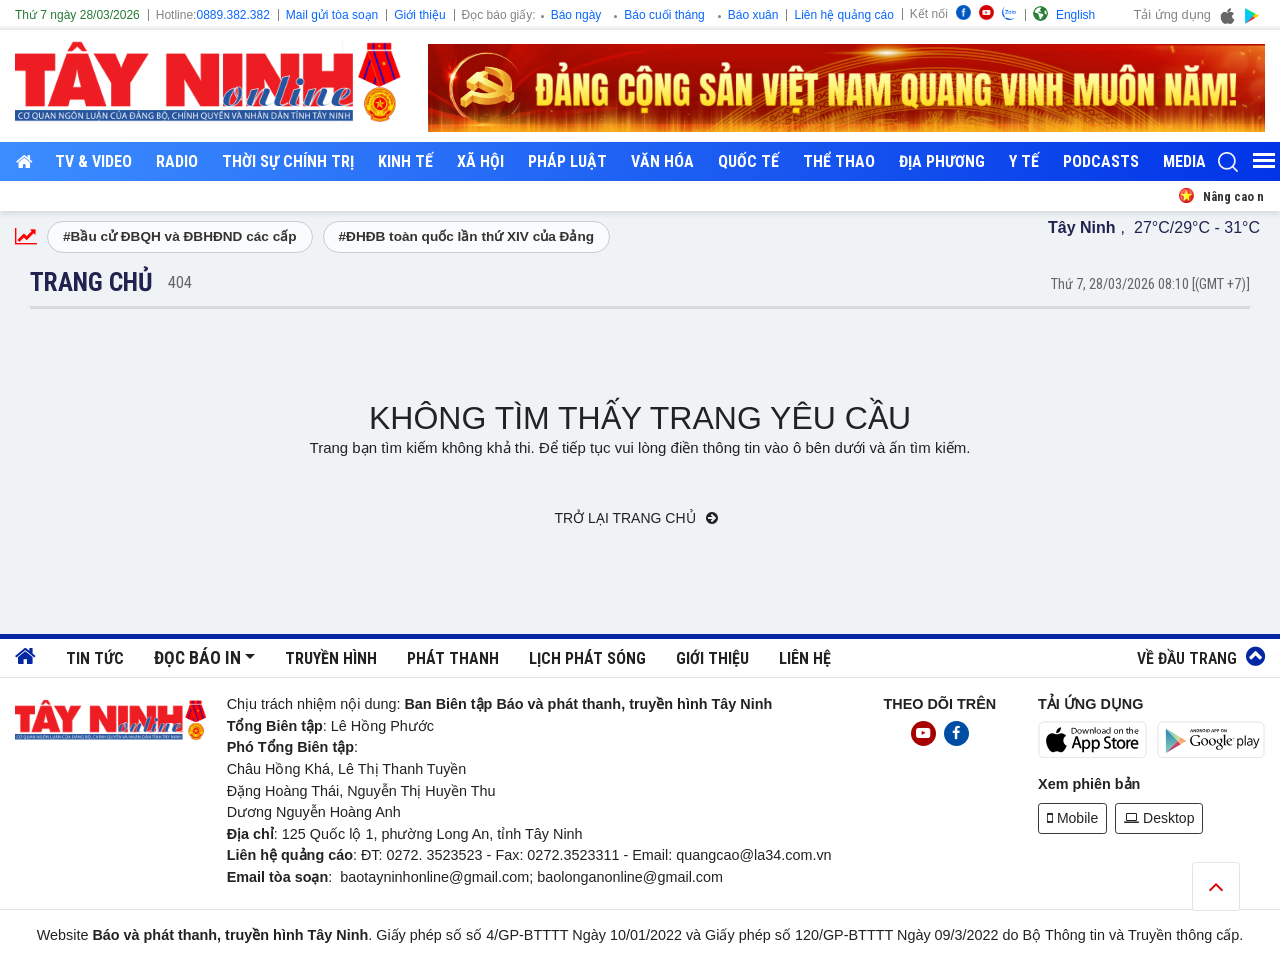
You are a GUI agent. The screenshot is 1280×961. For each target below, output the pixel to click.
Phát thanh (453, 658)
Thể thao (839, 161)
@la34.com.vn (785, 855)
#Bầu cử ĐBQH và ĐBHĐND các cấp (180, 236)
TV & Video (93, 161)
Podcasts (1101, 161)
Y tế (1024, 161)
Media (1184, 161)
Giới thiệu (419, 15)
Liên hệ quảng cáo (843, 15)
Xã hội (480, 161)
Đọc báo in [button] (197, 658)
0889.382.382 (232, 15)
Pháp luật (567, 161)
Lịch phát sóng (587, 658)
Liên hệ (805, 658)
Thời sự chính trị (288, 161)
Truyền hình (331, 658)
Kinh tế (405, 161)
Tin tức (95, 658)
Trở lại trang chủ (637, 518)
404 (180, 282)
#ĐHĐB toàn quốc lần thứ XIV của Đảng (467, 236)
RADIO (177, 161)
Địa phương (942, 161)
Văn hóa (662, 161)
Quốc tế (748, 161)
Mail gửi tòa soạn (332, 15)
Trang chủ (91, 282)
